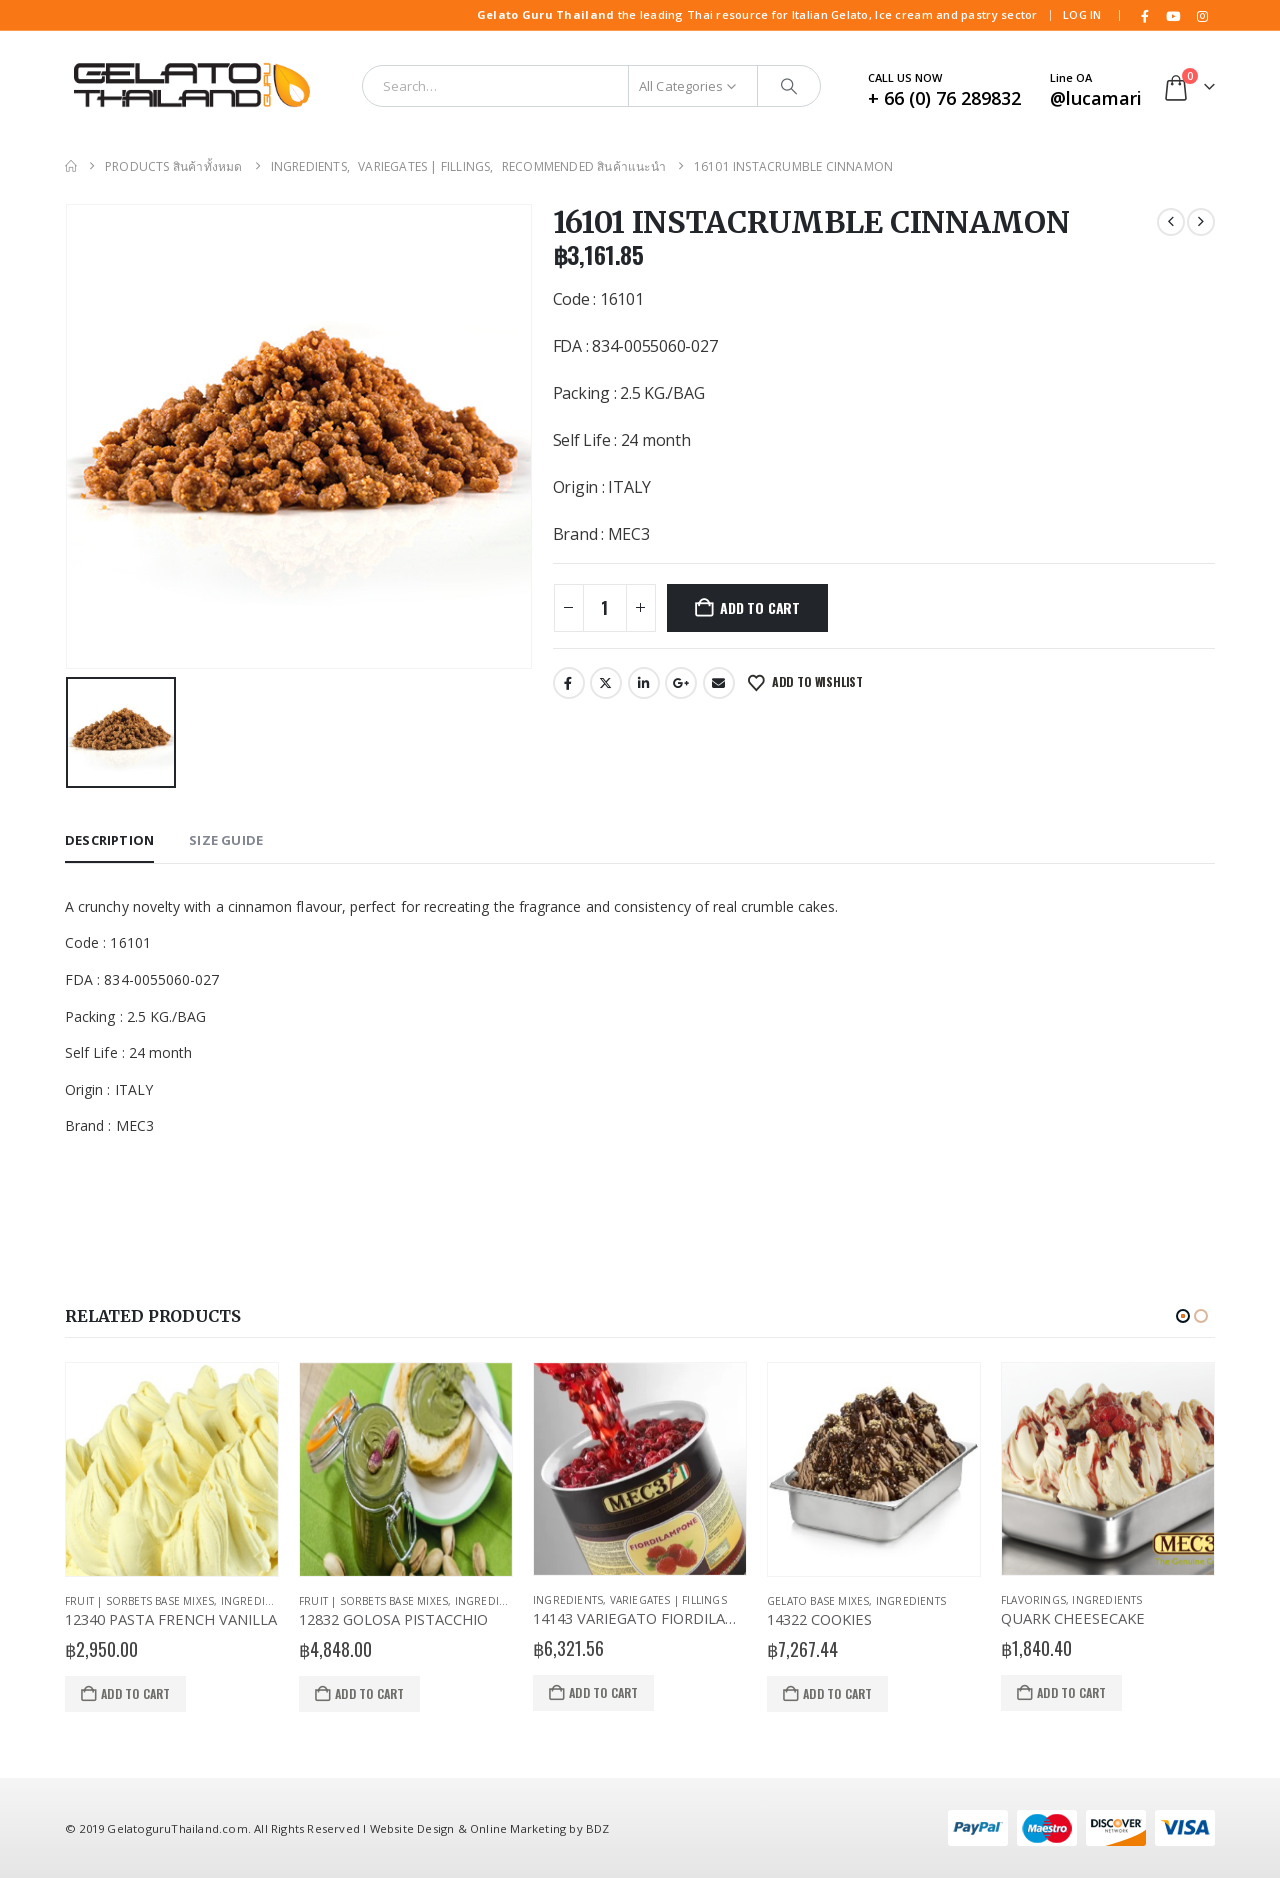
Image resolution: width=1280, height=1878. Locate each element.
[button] (1183, 1316)
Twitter (606, 683)
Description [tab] (109, 840)
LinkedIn (644, 683)
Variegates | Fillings (668, 1600)
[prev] (1171, 222)
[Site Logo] (190, 86)
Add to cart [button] (135, 1693)
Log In (1082, 14)
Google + (681, 683)
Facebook (569, 683)
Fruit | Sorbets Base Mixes (139, 1601)
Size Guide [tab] (226, 840)
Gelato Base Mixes (818, 1601)
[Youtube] (1174, 16)
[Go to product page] (172, 1470)
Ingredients (256, 1601)
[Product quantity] (605, 608)
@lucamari (1096, 98)
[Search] (789, 86)
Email (719, 683)
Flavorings (1033, 1600)
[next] (1201, 222)
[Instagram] (1202, 16)
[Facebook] (1145, 16)
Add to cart (760, 607)
